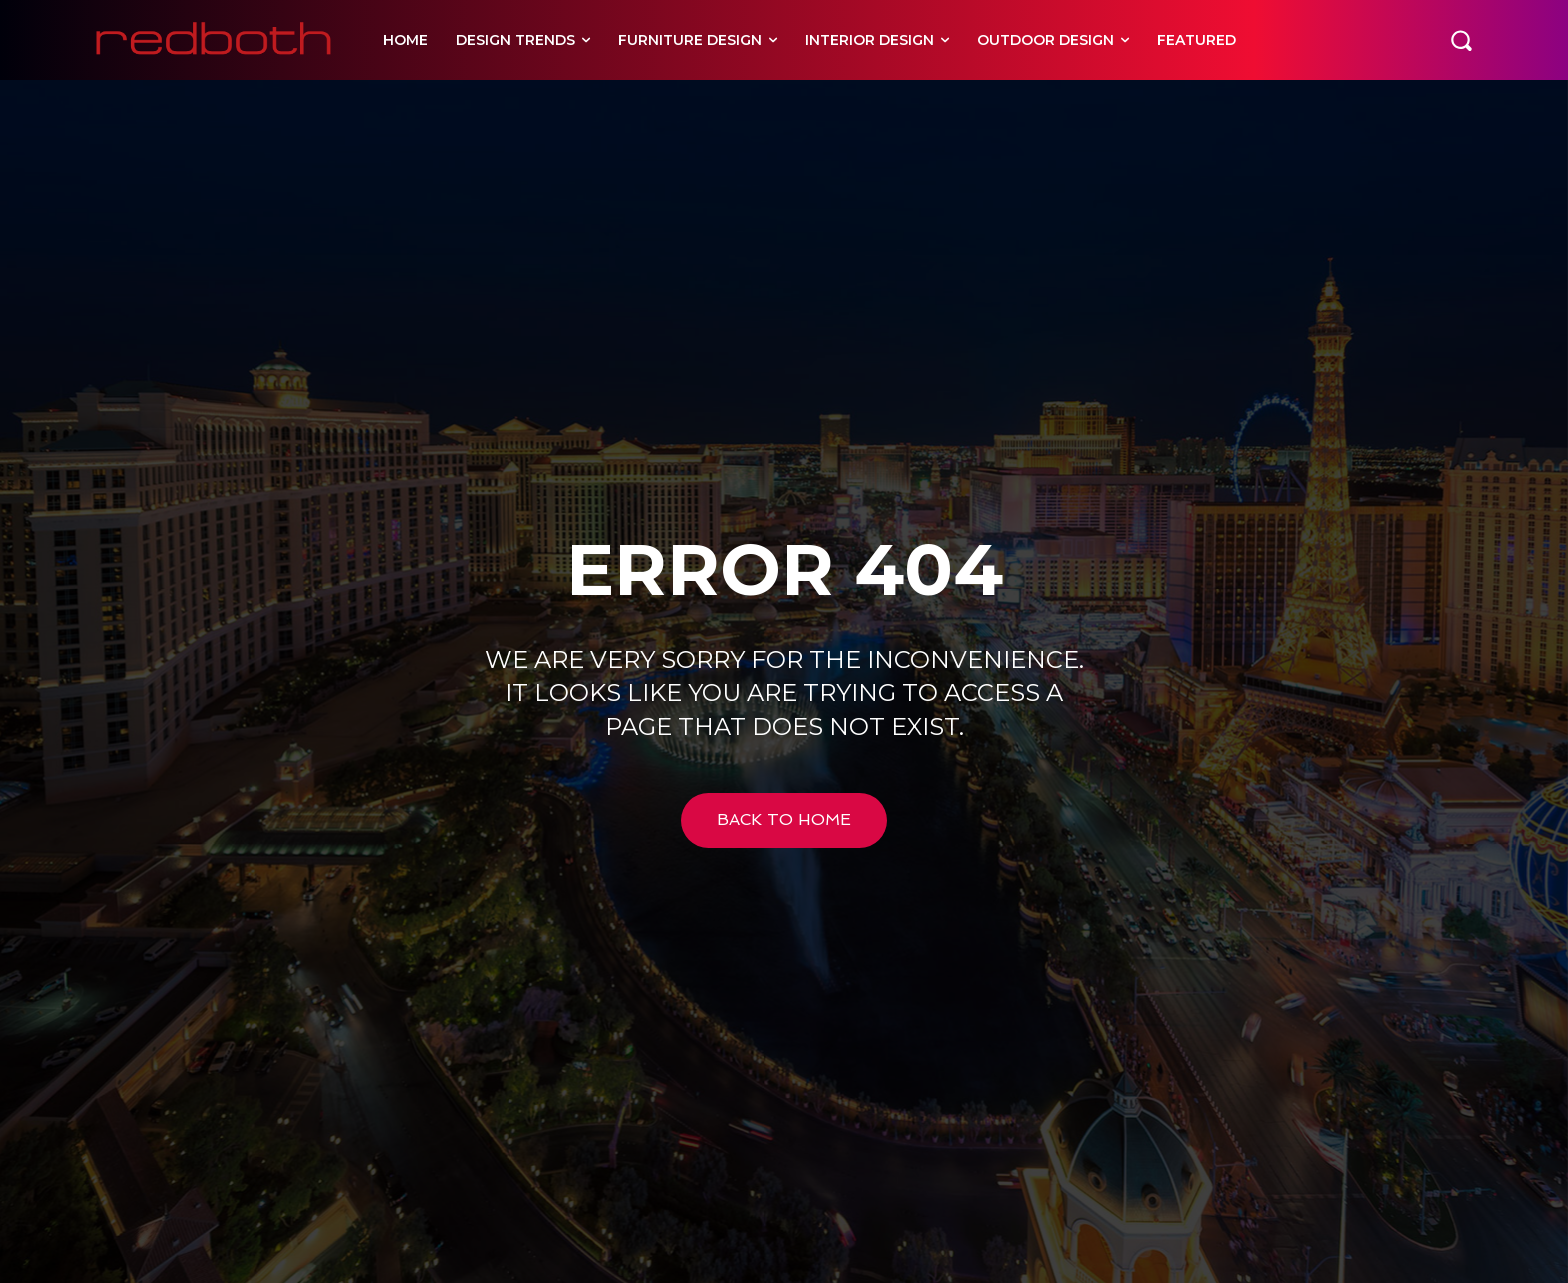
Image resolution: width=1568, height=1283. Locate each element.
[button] (1461, 40)
